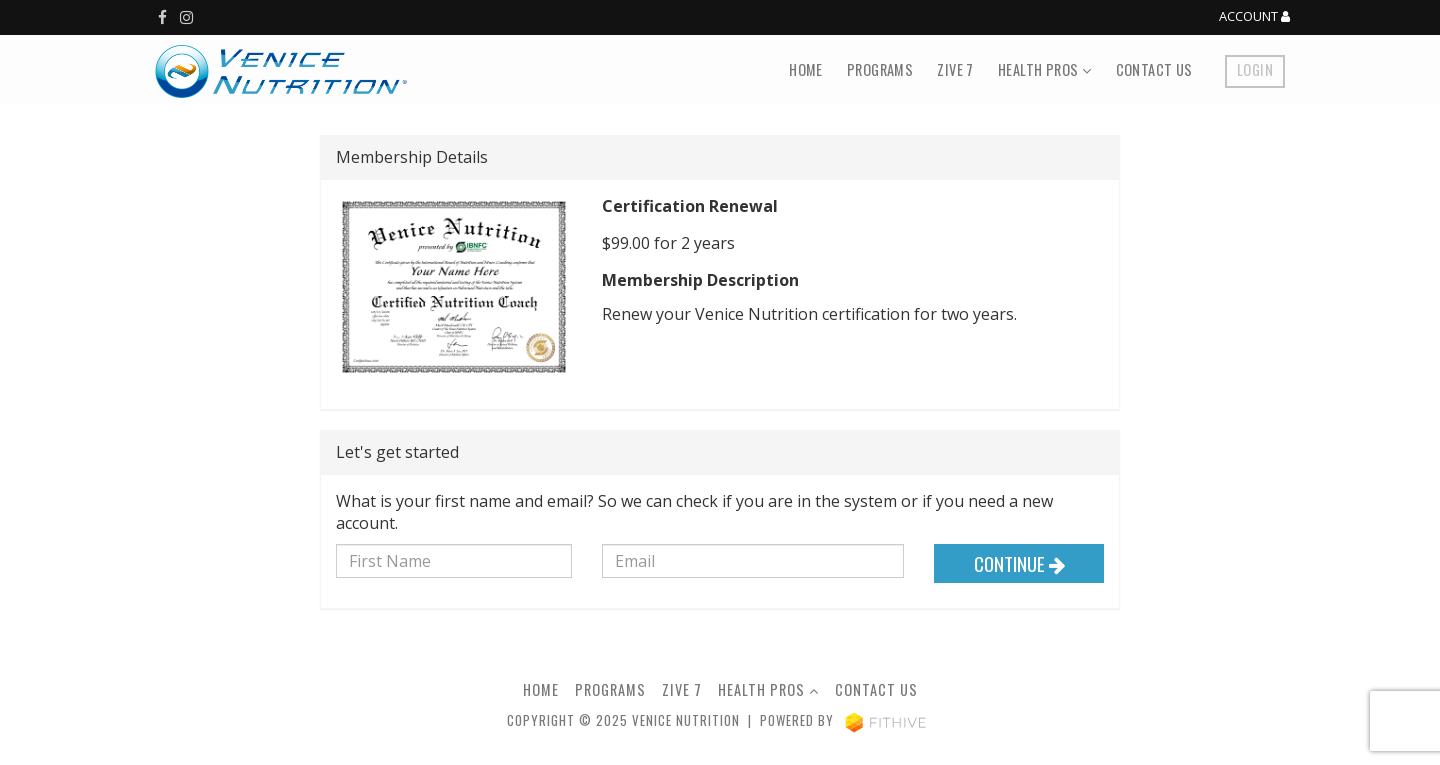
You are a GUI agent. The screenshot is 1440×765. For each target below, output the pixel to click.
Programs (880, 69)
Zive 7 (955, 69)
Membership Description (700, 280)
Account (1254, 17)
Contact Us (1154, 69)
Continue (1019, 563)
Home (806, 69)
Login (1255, 69)
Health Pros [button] (1045, 69)
